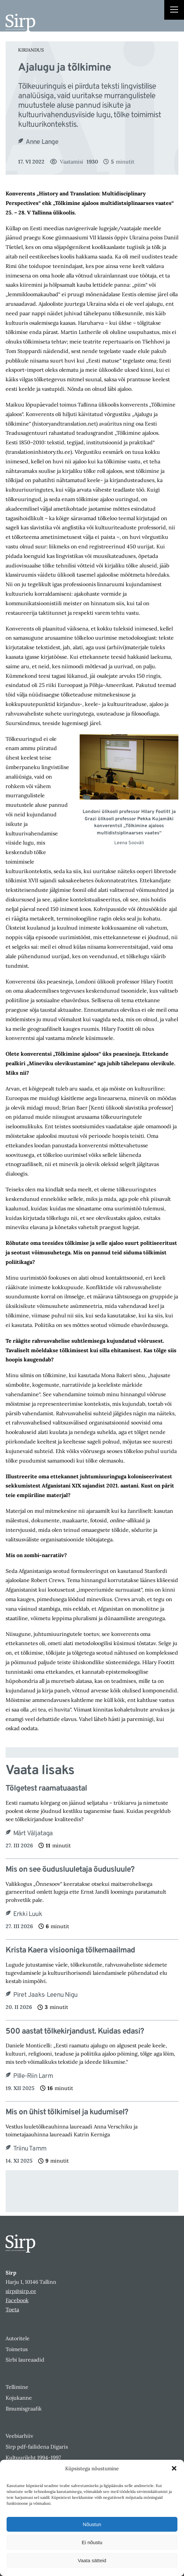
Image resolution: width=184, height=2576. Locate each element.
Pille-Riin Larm (33, 2076)
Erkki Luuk (27, 1914)
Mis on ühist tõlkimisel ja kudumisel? (67, 2112)
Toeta (12, 2309)
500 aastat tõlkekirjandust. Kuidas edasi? (75, 2032)
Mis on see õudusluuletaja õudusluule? (70, 1870)
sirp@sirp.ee (21, 2291)
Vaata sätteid (92, 2560)
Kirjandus (31, 50)
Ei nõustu (92, 2542)
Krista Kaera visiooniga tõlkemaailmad (70, 1950)
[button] (174, 2468)
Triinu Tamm (29, 2149)
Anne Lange (42, 142)
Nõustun (92, 2524)
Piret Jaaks (28, 1995)
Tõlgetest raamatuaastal (46, 1789)
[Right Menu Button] (174, 10)
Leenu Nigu (62, 1995)
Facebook (17, 2300)
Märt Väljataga (33, 1833)
